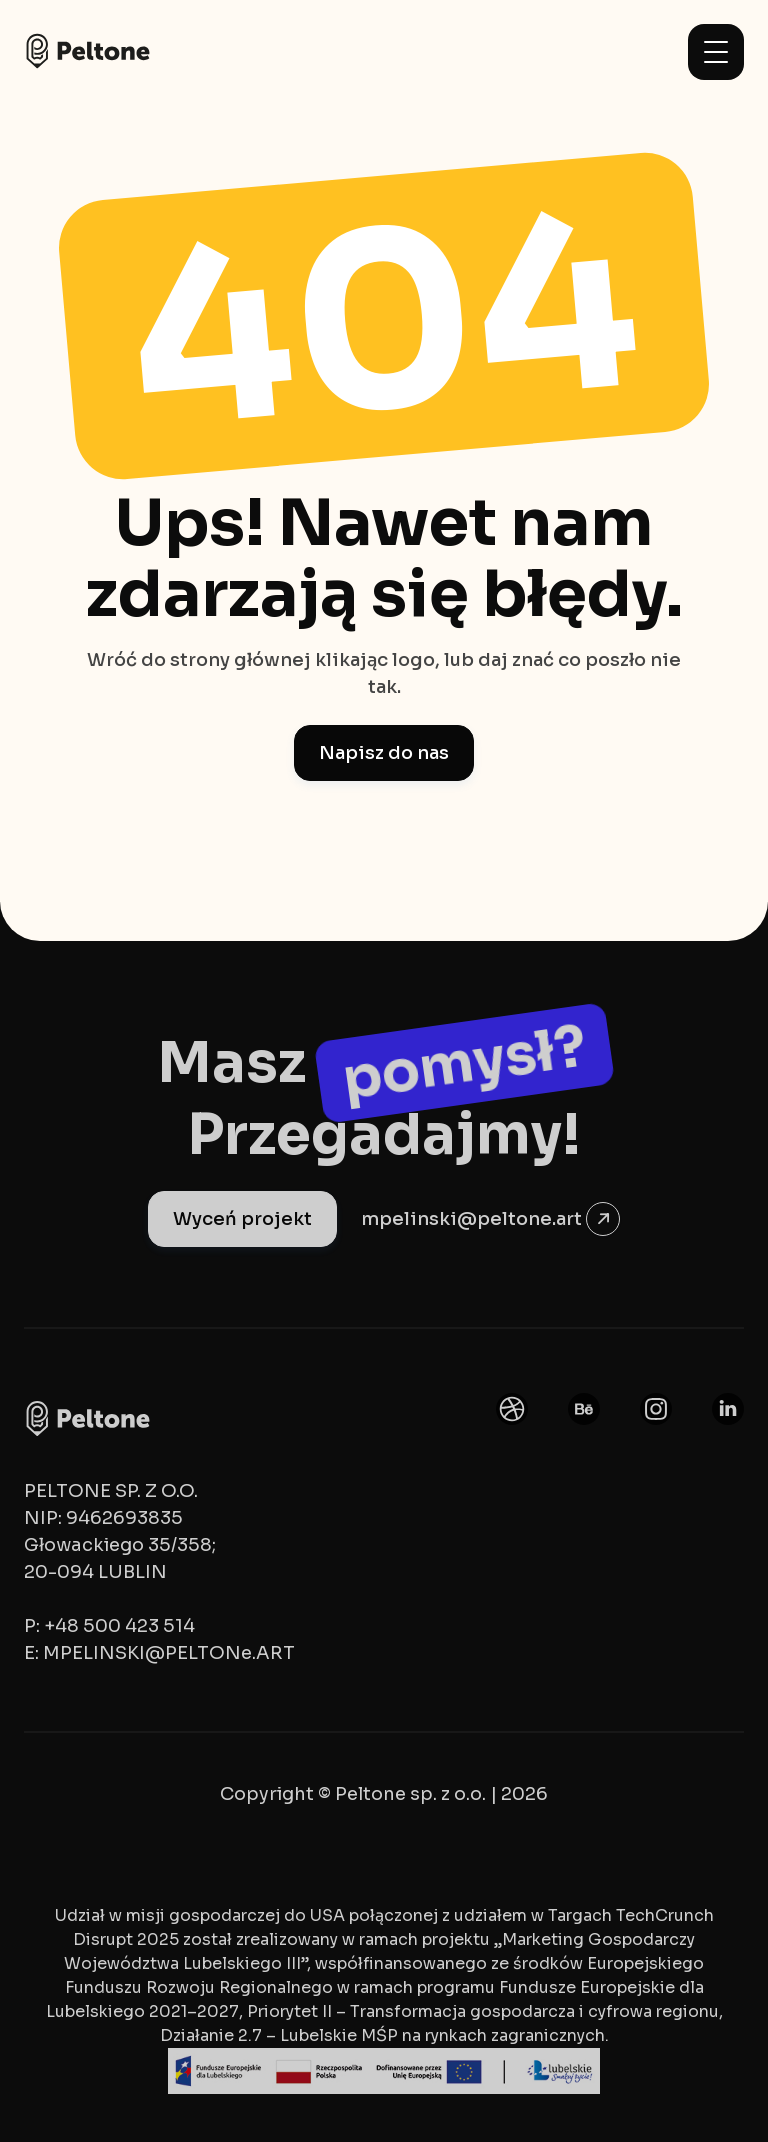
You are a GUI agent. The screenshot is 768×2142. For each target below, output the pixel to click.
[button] (716, 52)
